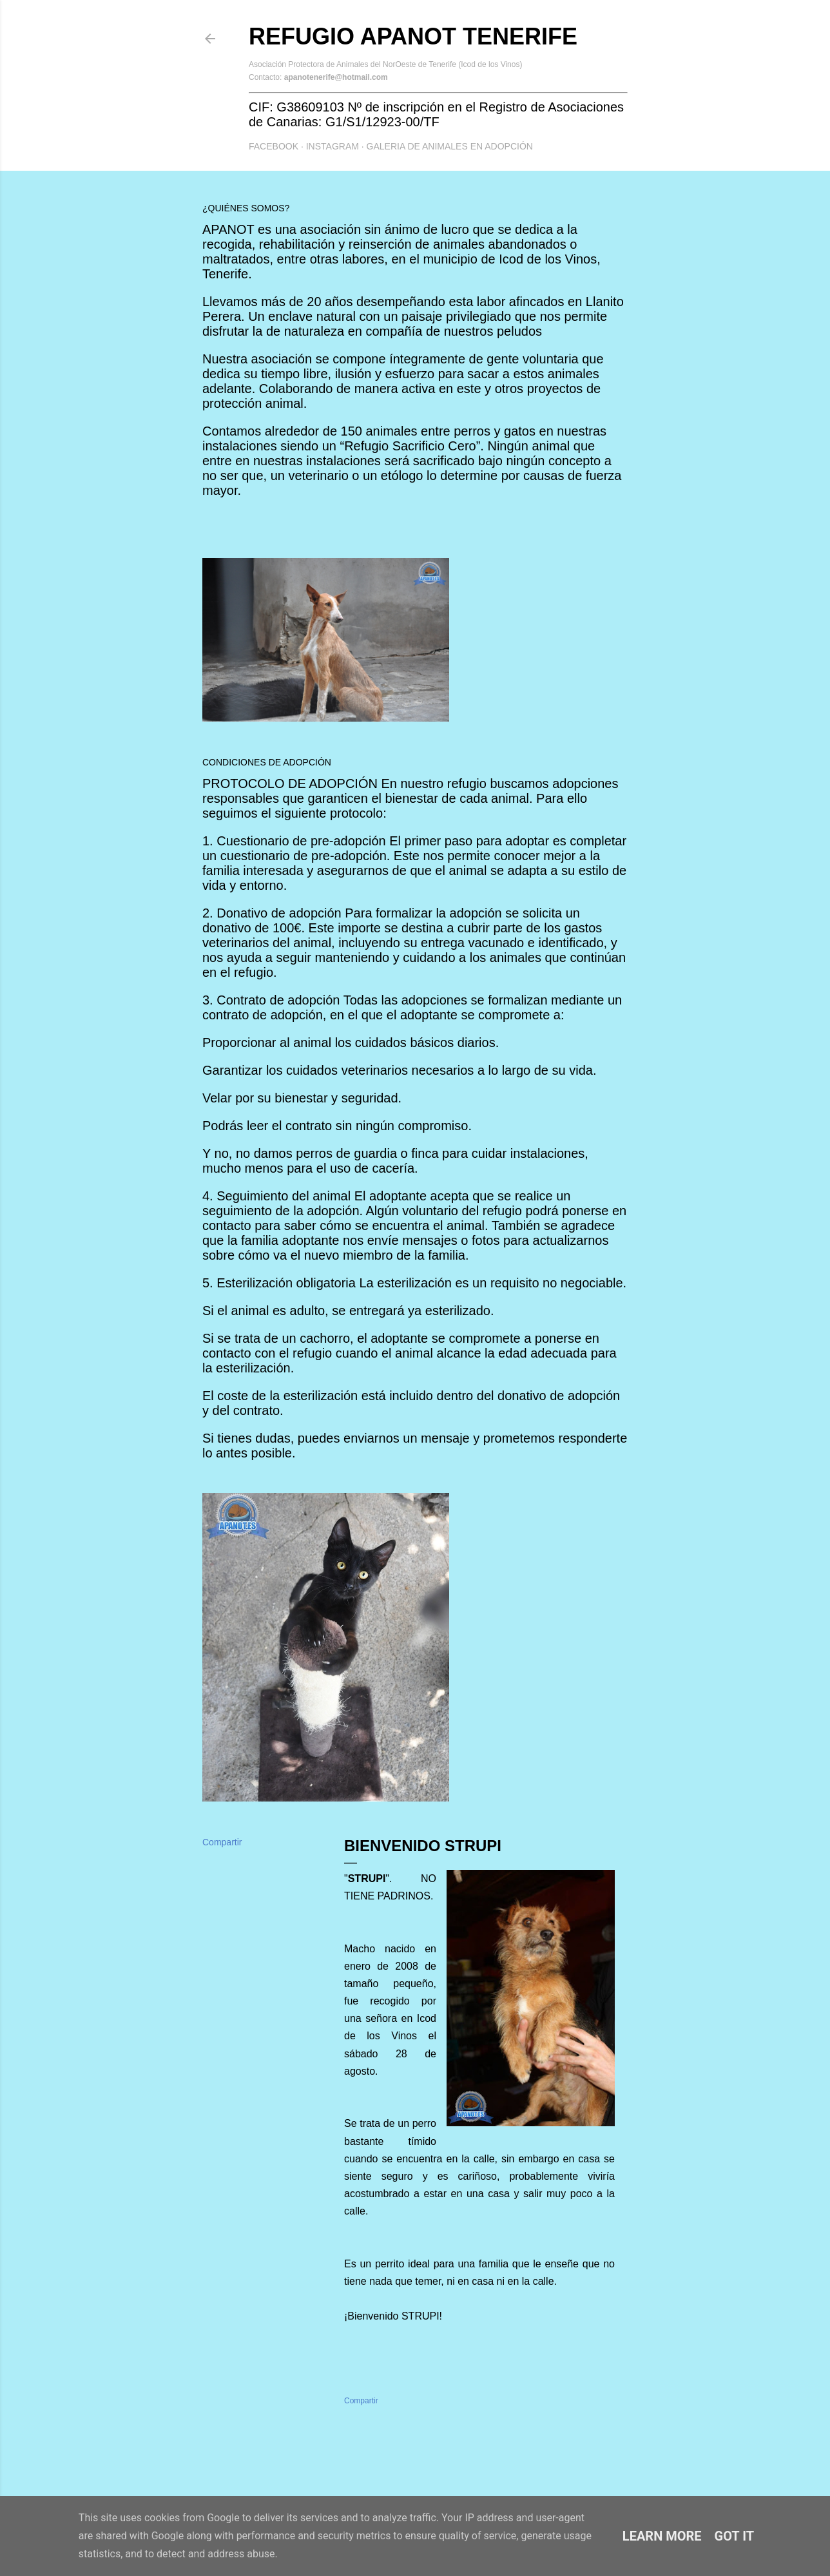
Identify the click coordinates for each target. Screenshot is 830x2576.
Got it (735, 2536)
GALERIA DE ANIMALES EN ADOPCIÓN (450, 146)
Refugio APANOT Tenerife (413, 36)
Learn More (662, 2536)
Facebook (273, 146)
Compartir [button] (222, 1842)
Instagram (332, 146)
